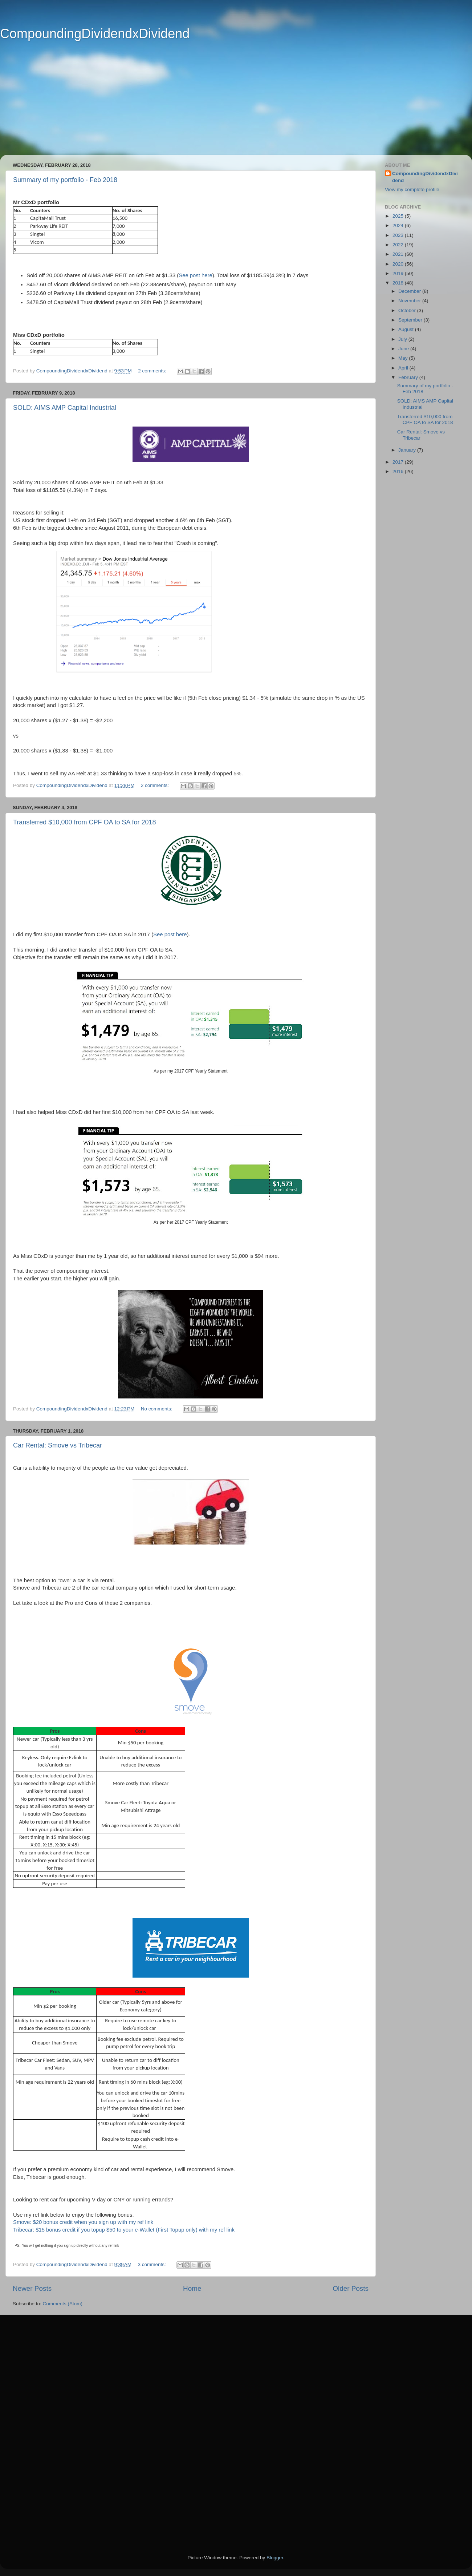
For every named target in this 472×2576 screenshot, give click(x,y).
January (407, 450)
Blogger (274, 2557)
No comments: (157, 1409)
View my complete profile (412, 189)
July (403, 339)
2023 (398, 235)
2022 (398, 244)
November (410, 300)
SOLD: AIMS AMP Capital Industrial (64, 407)
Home (192, 2288)
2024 (398, 225)
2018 (398, 283)
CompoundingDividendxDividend (95, 33)
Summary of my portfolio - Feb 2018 (65, 179)
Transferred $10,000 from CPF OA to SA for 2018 (84, 822)
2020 (398, 264)
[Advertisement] (225, 104)
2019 (398, 273)
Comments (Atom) (63, 2303)
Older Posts (351, 2288)
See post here (170, 934)
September (411, 320)
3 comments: (152, 2264)
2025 (398, 216)
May (403, 358)
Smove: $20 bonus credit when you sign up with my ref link (83, 2222)
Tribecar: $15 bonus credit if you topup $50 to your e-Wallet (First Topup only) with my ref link (124, 2230)
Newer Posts (32, 2288)
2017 (398, 462)
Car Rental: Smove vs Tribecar (57, 1445)
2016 (398, 471)
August (406, 329)
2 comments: (152, 371)
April (404, 368)
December (410, 291)
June (404, 348)
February (408, 377)
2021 (398, 254)
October (407, 310)
